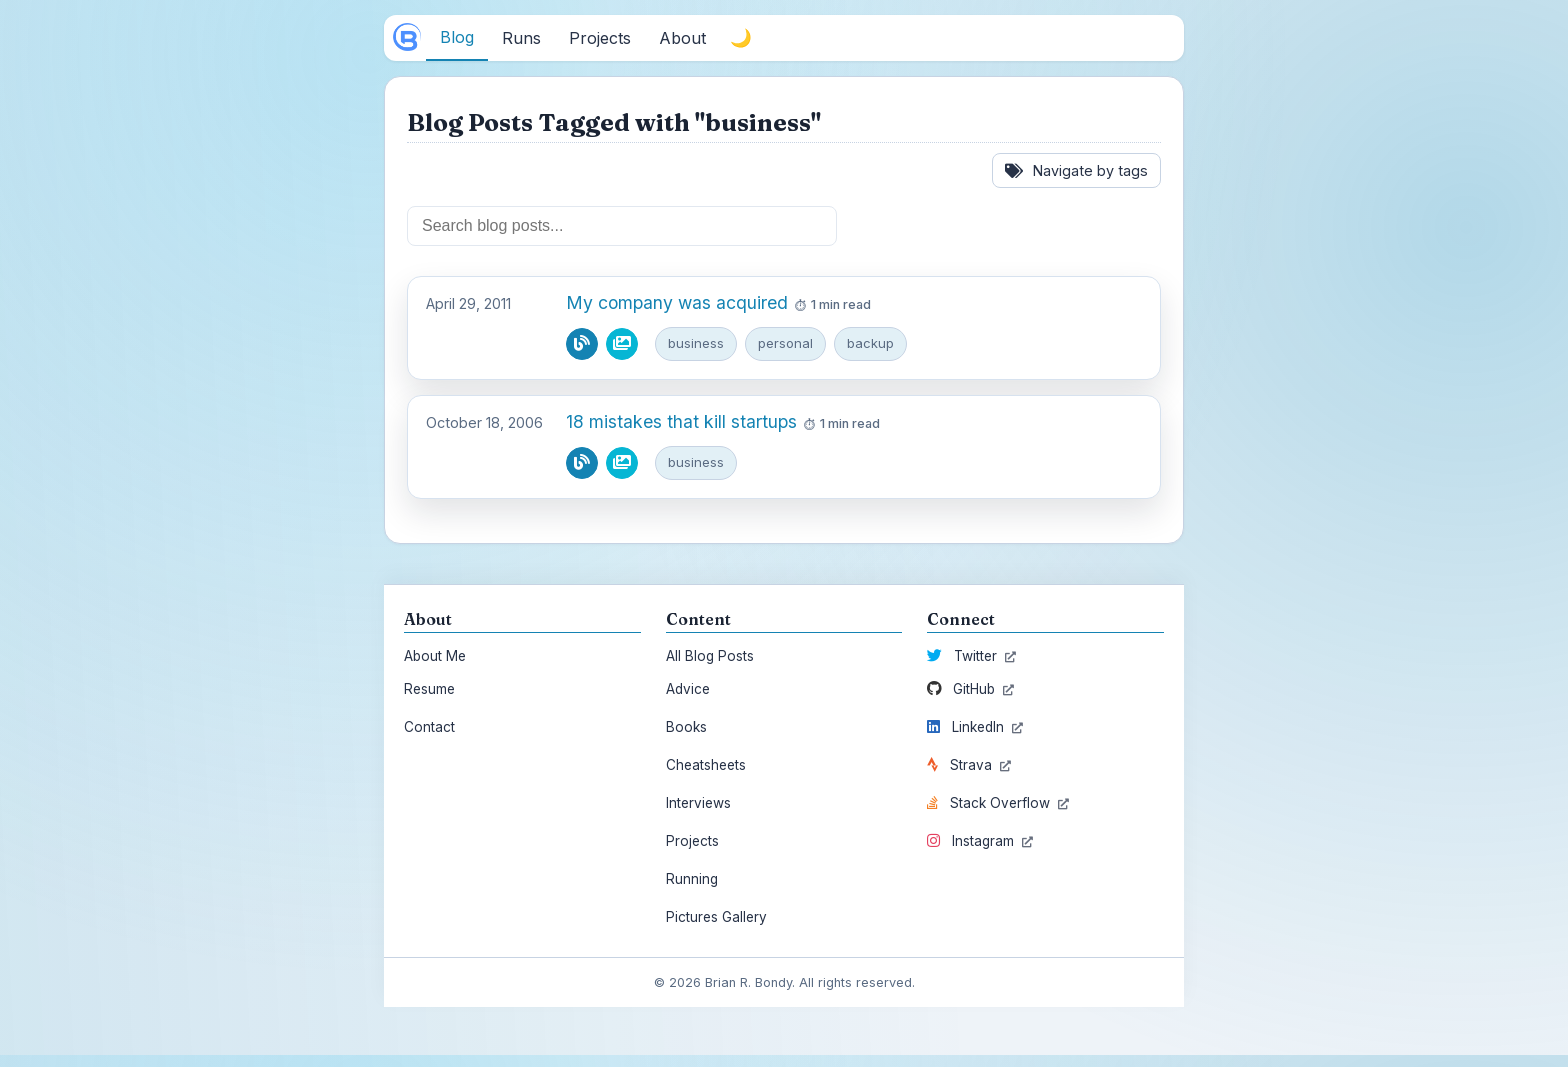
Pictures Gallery (716, 917)
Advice (688, 689)
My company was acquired (677, 302)
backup (870, 343)
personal (785, 343)
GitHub (970, 689)
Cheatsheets (706, 765)
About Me (435, 656)
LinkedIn (975, 727)
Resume (429, 689)
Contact (429, 727)
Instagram (980, 841)
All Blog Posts (710, 656)
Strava (969, 765)
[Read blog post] (582, 344)
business (696, 343)
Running (692, 879)
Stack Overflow (998, 803)
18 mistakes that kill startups (681, 421)
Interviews (698, 803)
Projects (692, 841)
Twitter (971, 656)
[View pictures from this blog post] (622, 344)
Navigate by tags (1076, 170)
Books (686, 727)
